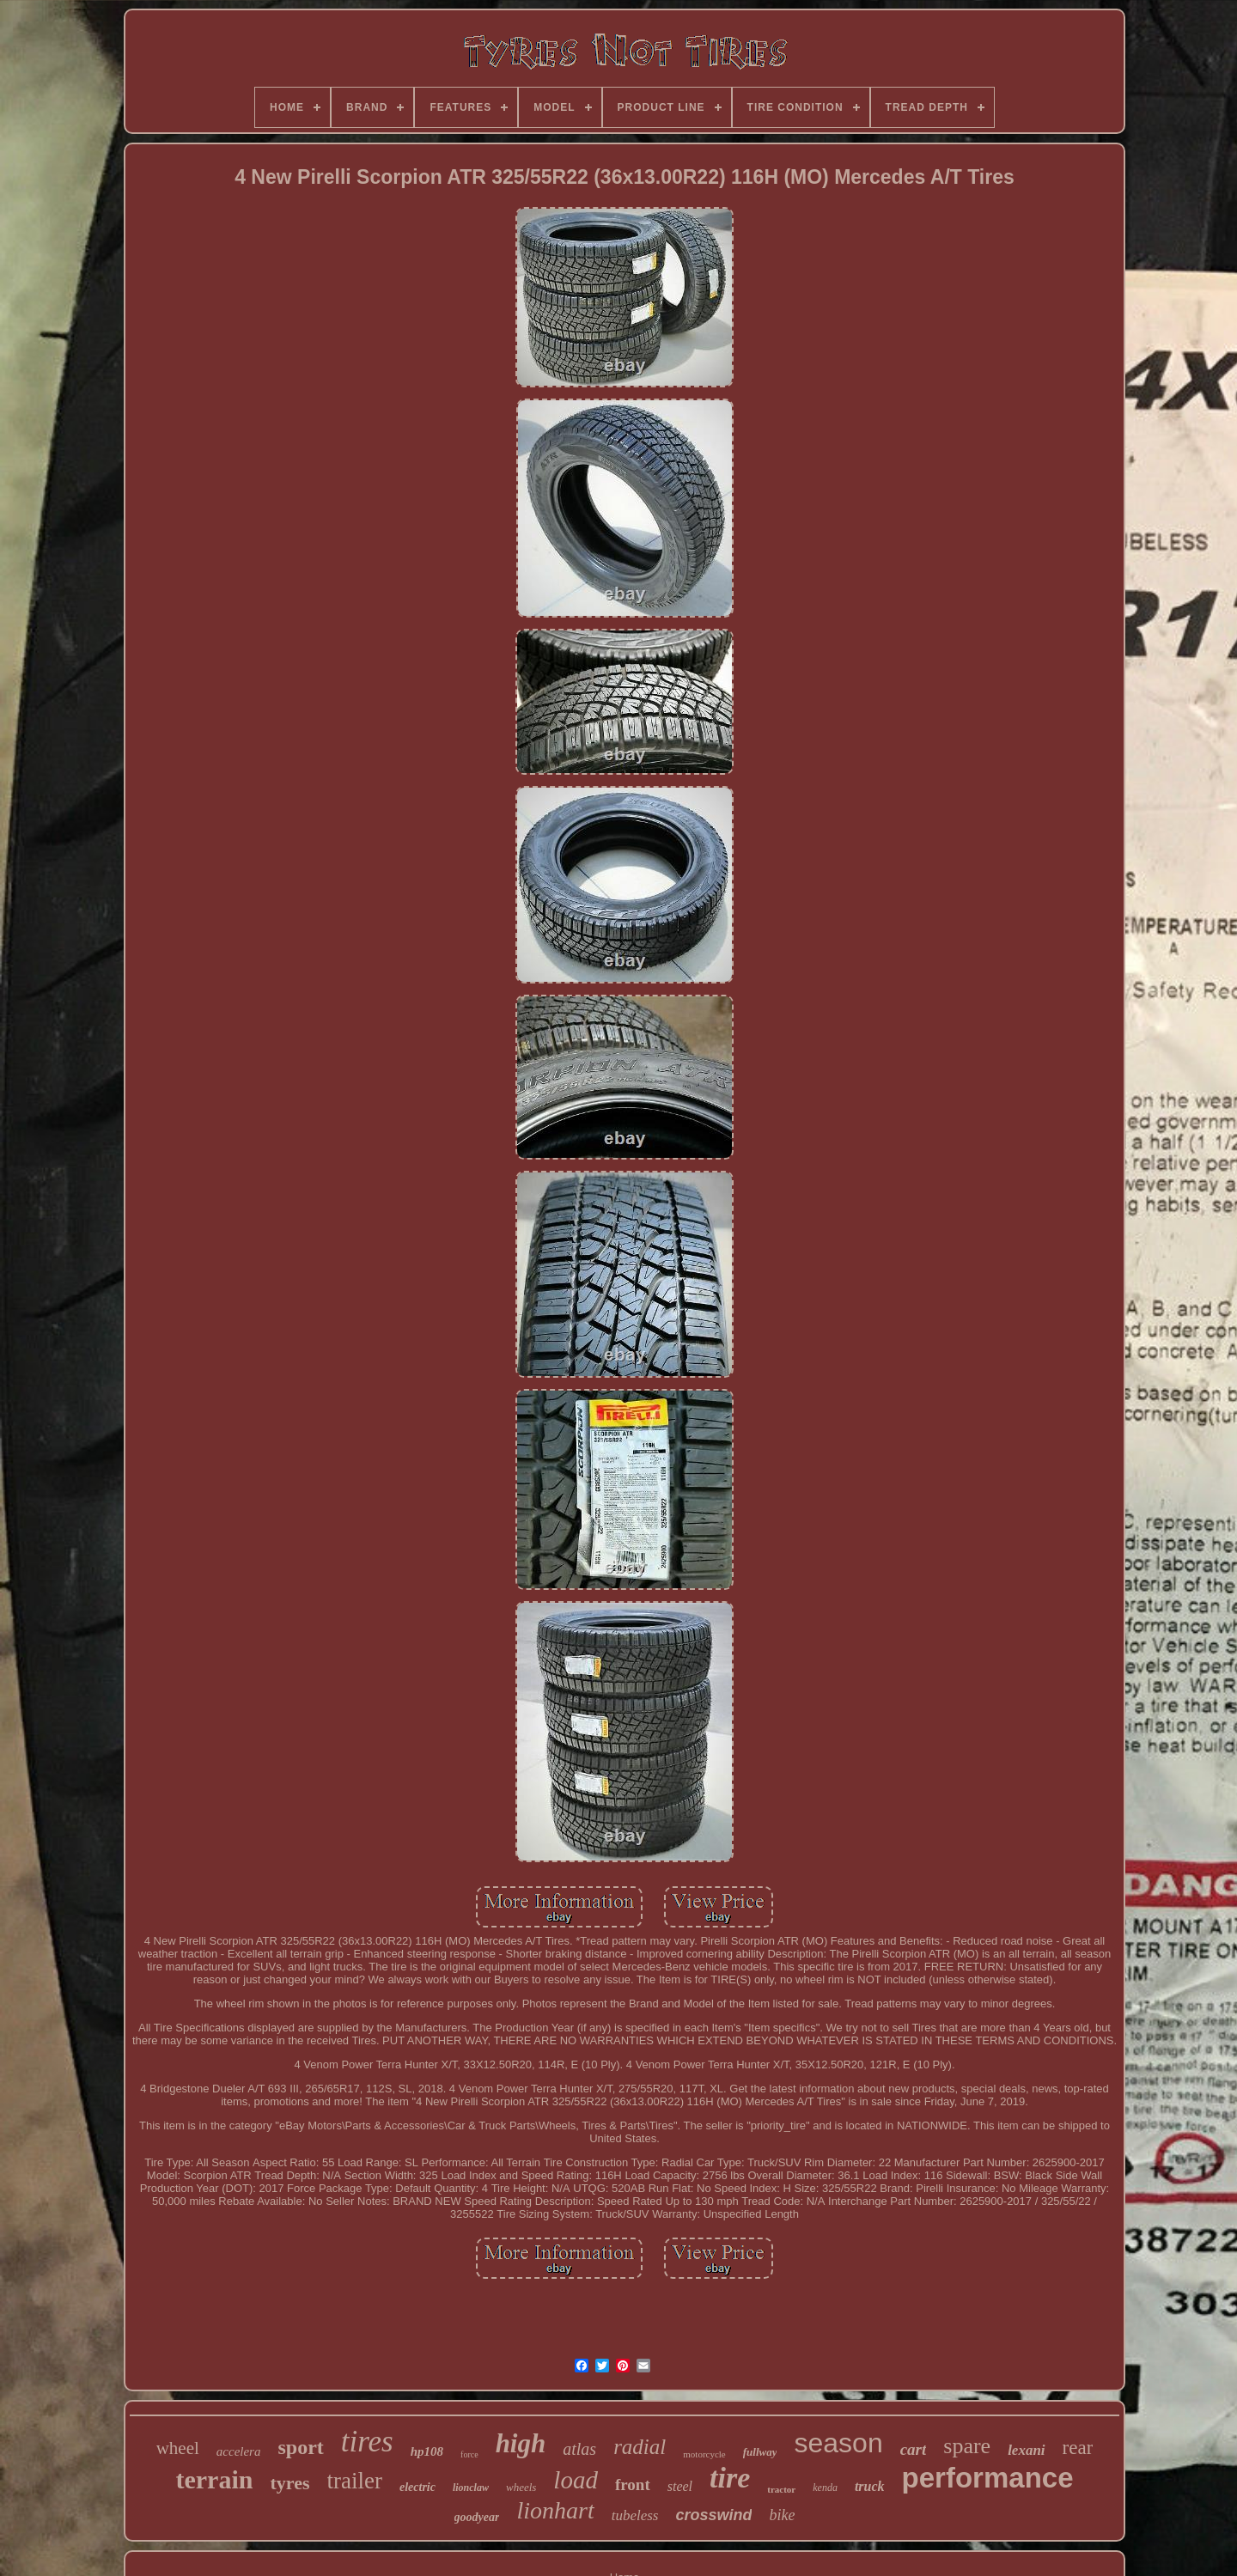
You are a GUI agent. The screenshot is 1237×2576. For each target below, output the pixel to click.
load (575, 2480)
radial (639, 2446)
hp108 (427, 2451)
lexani (1026, 2450)
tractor (781, 2489)
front (632, 2485)
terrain (214, 2479)
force (469, 2454)
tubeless (635, 2515)
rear (1078, 2447)
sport (300, 2447)
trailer (354, 2481)
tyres (289, 2483)
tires (367, 2441)
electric (417, 2487)
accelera (238, 2451)
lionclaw (471, 2488)
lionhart (555, 2510)
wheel (177, 2448)
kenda (825, 2488)
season (838, 2442)
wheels (521, 2487)
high (521, 2443)
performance (988, 2478)
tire (730, 2478)
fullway (760, 2451)
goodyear (477, 2517)
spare (966, 2445)
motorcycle (704, 2454)
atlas (579, 2448)
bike (782, 2515)
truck (870, 2486)
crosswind (713, 2515)
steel (679, 2486)
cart (913, 2449)
